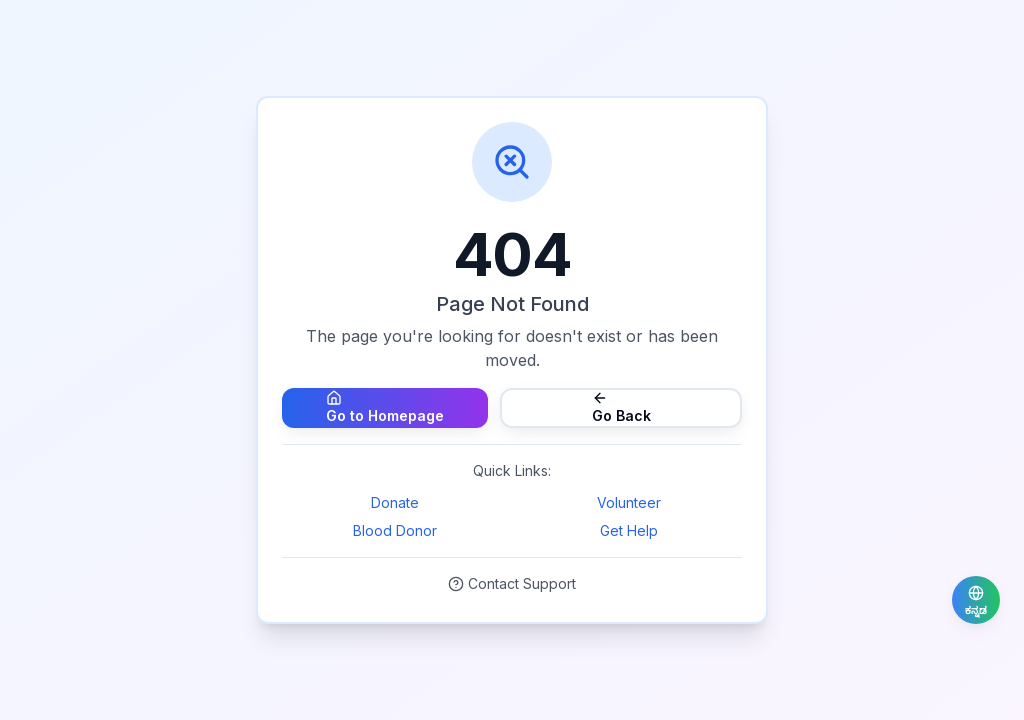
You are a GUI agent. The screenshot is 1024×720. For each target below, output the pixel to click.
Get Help (629, 530)
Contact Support (512, 583)
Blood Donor (395, 530)
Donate (395, 502)
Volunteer (629, 502)
